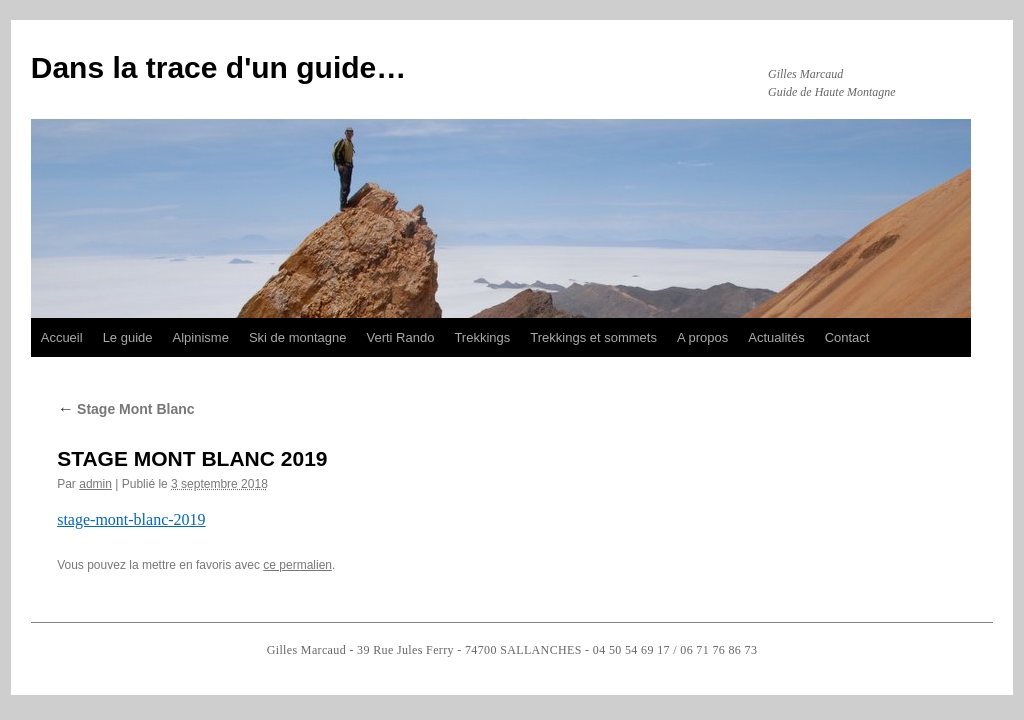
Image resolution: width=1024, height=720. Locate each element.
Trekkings (482, 337)
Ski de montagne (298, 337)
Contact (847, 337)
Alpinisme (201, 337)
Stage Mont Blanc (125, 409)
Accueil (62, 337)
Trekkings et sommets (593, 337)
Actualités (776, 337)
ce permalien (297, 565)
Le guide (128, 337)
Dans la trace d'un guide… (219, 67)
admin (95, 484)
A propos (702, 337)
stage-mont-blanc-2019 (131, 519)
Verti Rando (400, 337)
